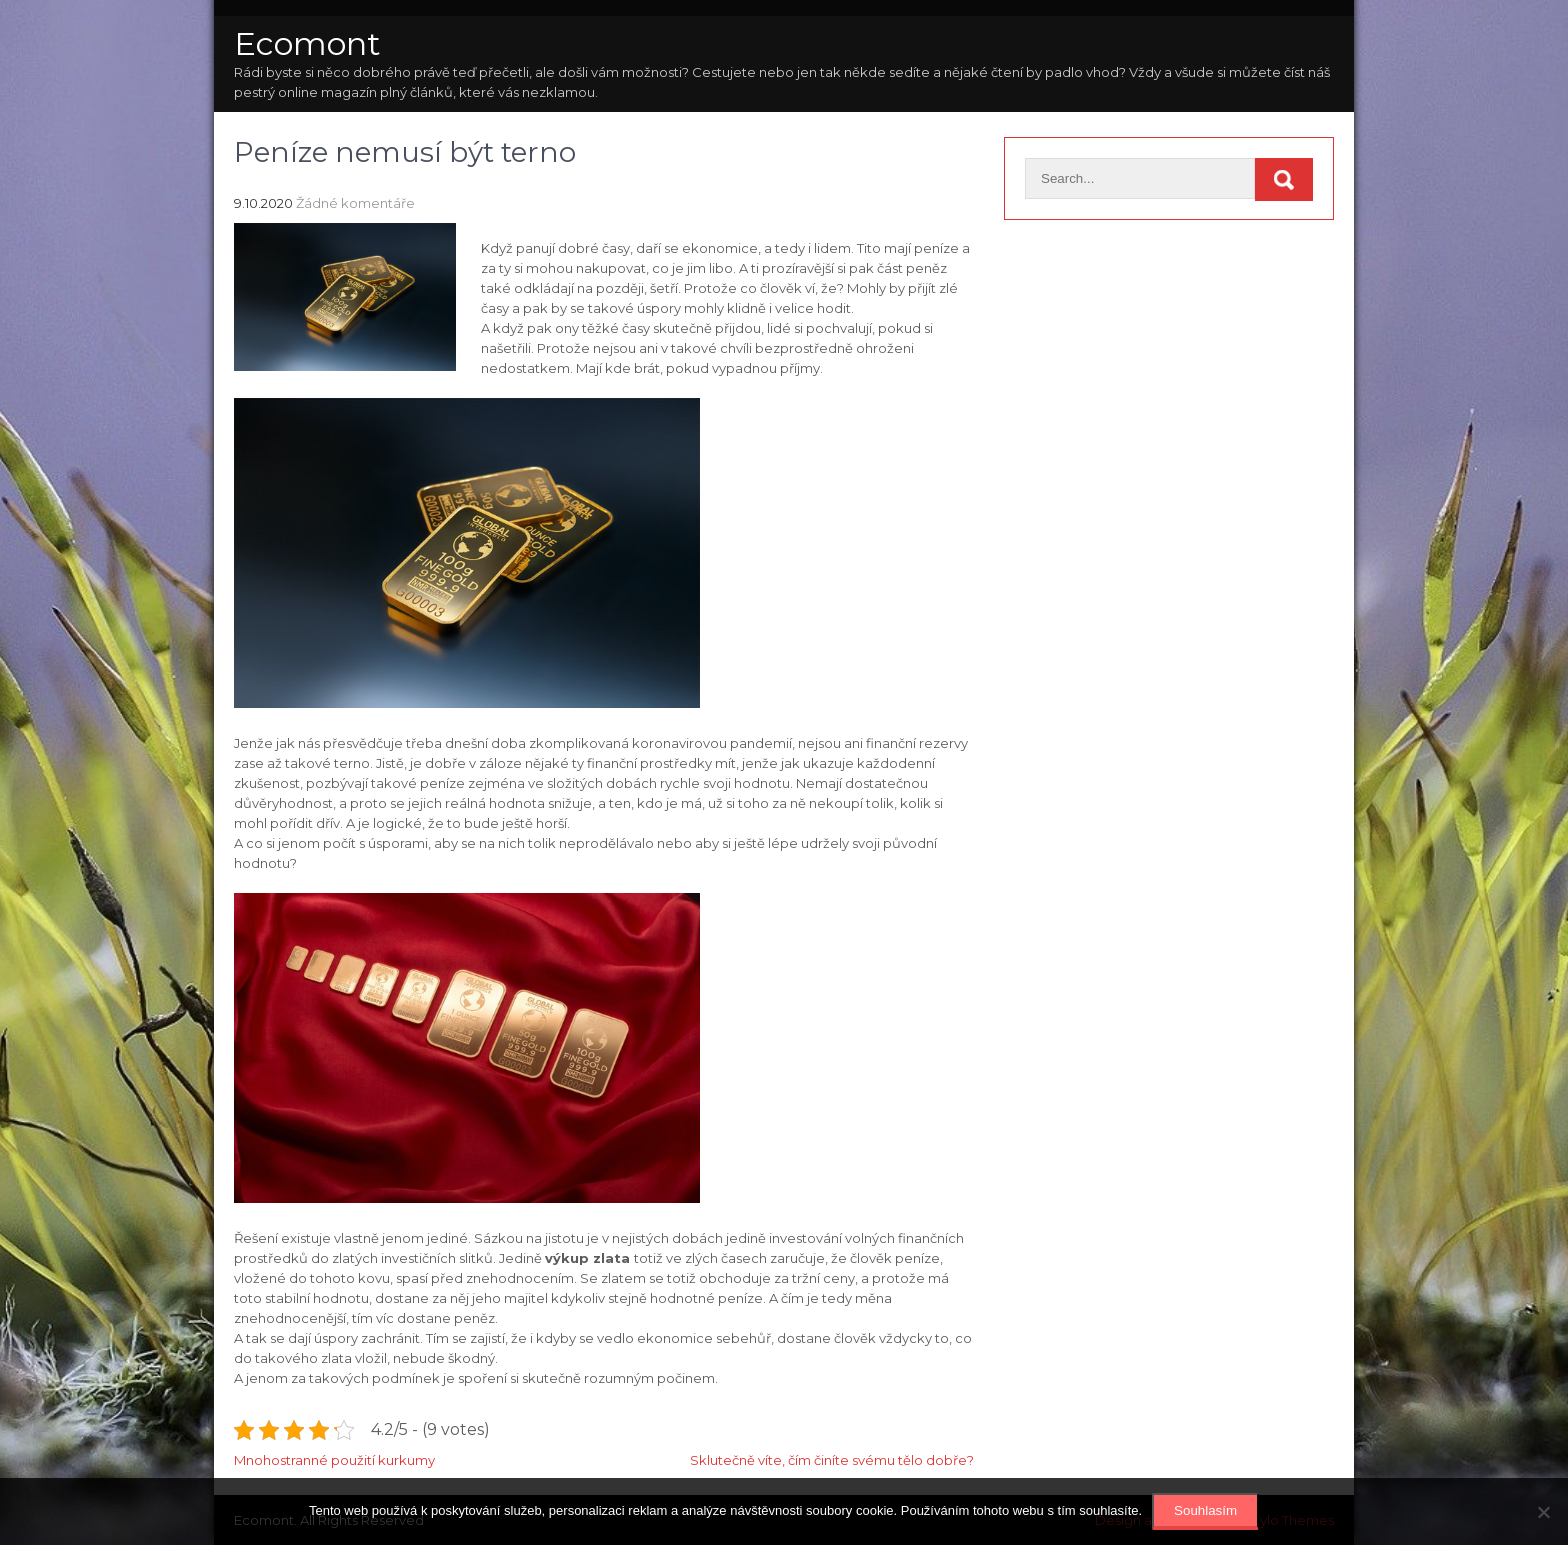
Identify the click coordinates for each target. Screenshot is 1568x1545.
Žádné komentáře (355, 203)
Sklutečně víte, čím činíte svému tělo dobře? (832, 1460)
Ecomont (307, 43)
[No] (1543, 1512)
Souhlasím (1205, 1510)
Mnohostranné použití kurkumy (334, 1460)
